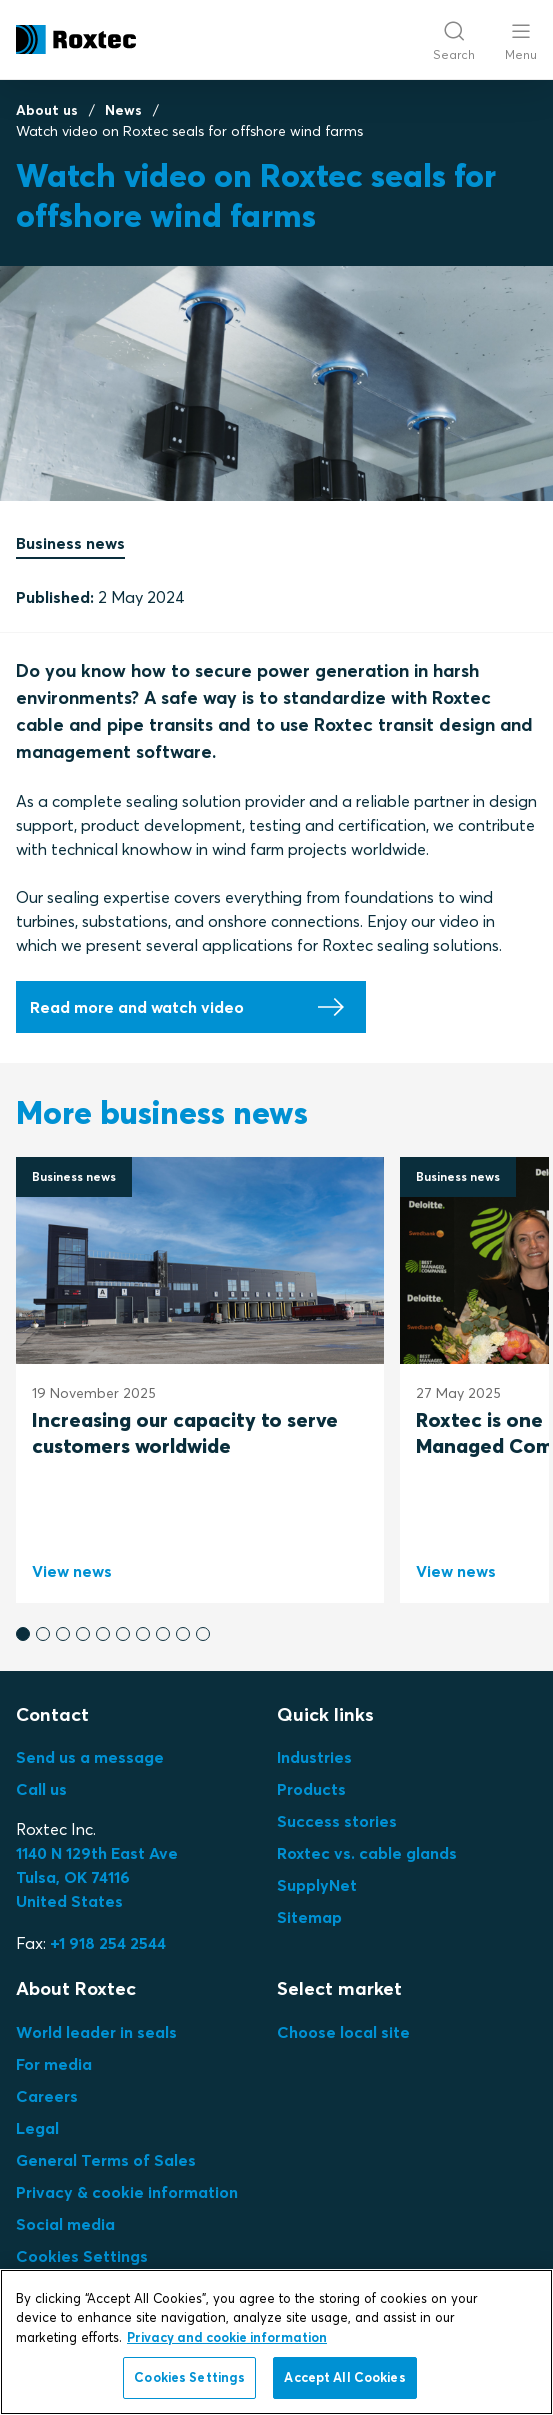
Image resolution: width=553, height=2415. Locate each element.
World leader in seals (96, 2032)
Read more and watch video (137, 1007)
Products (311, 1789)
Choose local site (343, 2032)
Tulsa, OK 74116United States (97, 1877)
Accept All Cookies (344, 2377)
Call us (41, 1789)
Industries (314, 1757)
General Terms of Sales (106, 2160)
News (123, 110)
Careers (47, 2096)
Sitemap (309, 1917)
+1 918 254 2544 (108, 1943)
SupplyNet (317, 1885)
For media (54, 2064)
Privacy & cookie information (127, 2192)
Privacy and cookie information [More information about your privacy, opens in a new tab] (227, 2337)
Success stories (337, 1821)
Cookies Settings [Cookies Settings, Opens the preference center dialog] (189, 2377)
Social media (65, 2224)
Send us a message (90, 1757)
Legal (37, 2128)
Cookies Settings (82, 2256)
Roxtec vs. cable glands (367, 1853)
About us (47, 110)
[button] (23, 1634)
